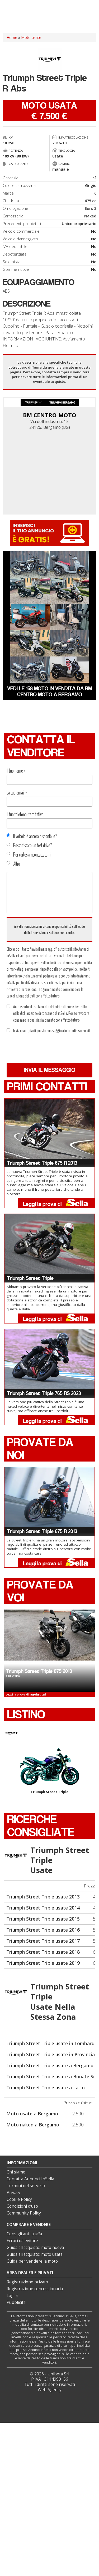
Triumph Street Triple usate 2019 (43, 1963)
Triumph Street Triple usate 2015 (43, 1919)
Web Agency (50, 2389)
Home (12, 37)
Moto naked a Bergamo (32, 2124)
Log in (12, 2295)
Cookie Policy (19, 2199)
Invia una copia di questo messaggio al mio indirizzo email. (49, 1030)
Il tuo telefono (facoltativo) (26, 814)
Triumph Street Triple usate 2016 (43, 1930)
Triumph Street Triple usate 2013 (43, 1896)
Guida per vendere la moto (32, 2261)
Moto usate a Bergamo (32, 2113)
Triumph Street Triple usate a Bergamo (49, 2065)
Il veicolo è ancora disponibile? (32, 836)
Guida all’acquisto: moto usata (35, 2254)
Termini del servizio (26, 2185)
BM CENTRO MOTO (49, 415)
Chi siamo (16, 2172)
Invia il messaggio (49, 1069)
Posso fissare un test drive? (29, 845)
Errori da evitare (22, 2240)
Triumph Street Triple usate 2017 (43, 1941)
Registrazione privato (27, 2282)
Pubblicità (16, 2302)
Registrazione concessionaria (35, 2289)
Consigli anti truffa (24, 2234)
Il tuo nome (16, 771)
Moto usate (31, 37)
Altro (13, 864)
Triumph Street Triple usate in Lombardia (52, 2043)
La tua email (17, 792)
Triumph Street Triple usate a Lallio (45, 2087)
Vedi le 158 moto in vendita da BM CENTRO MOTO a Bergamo (49, 691)
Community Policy (24, 2213)
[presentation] (47, 1048)
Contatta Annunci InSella (30, 2179)
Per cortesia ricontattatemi (29, 854)
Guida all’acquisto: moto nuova (35, 2247)
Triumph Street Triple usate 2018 (43, 1952)
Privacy (13, 2192)
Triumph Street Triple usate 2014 (43, 1908)
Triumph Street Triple (49, 1771)
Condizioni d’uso (22, 2206)
